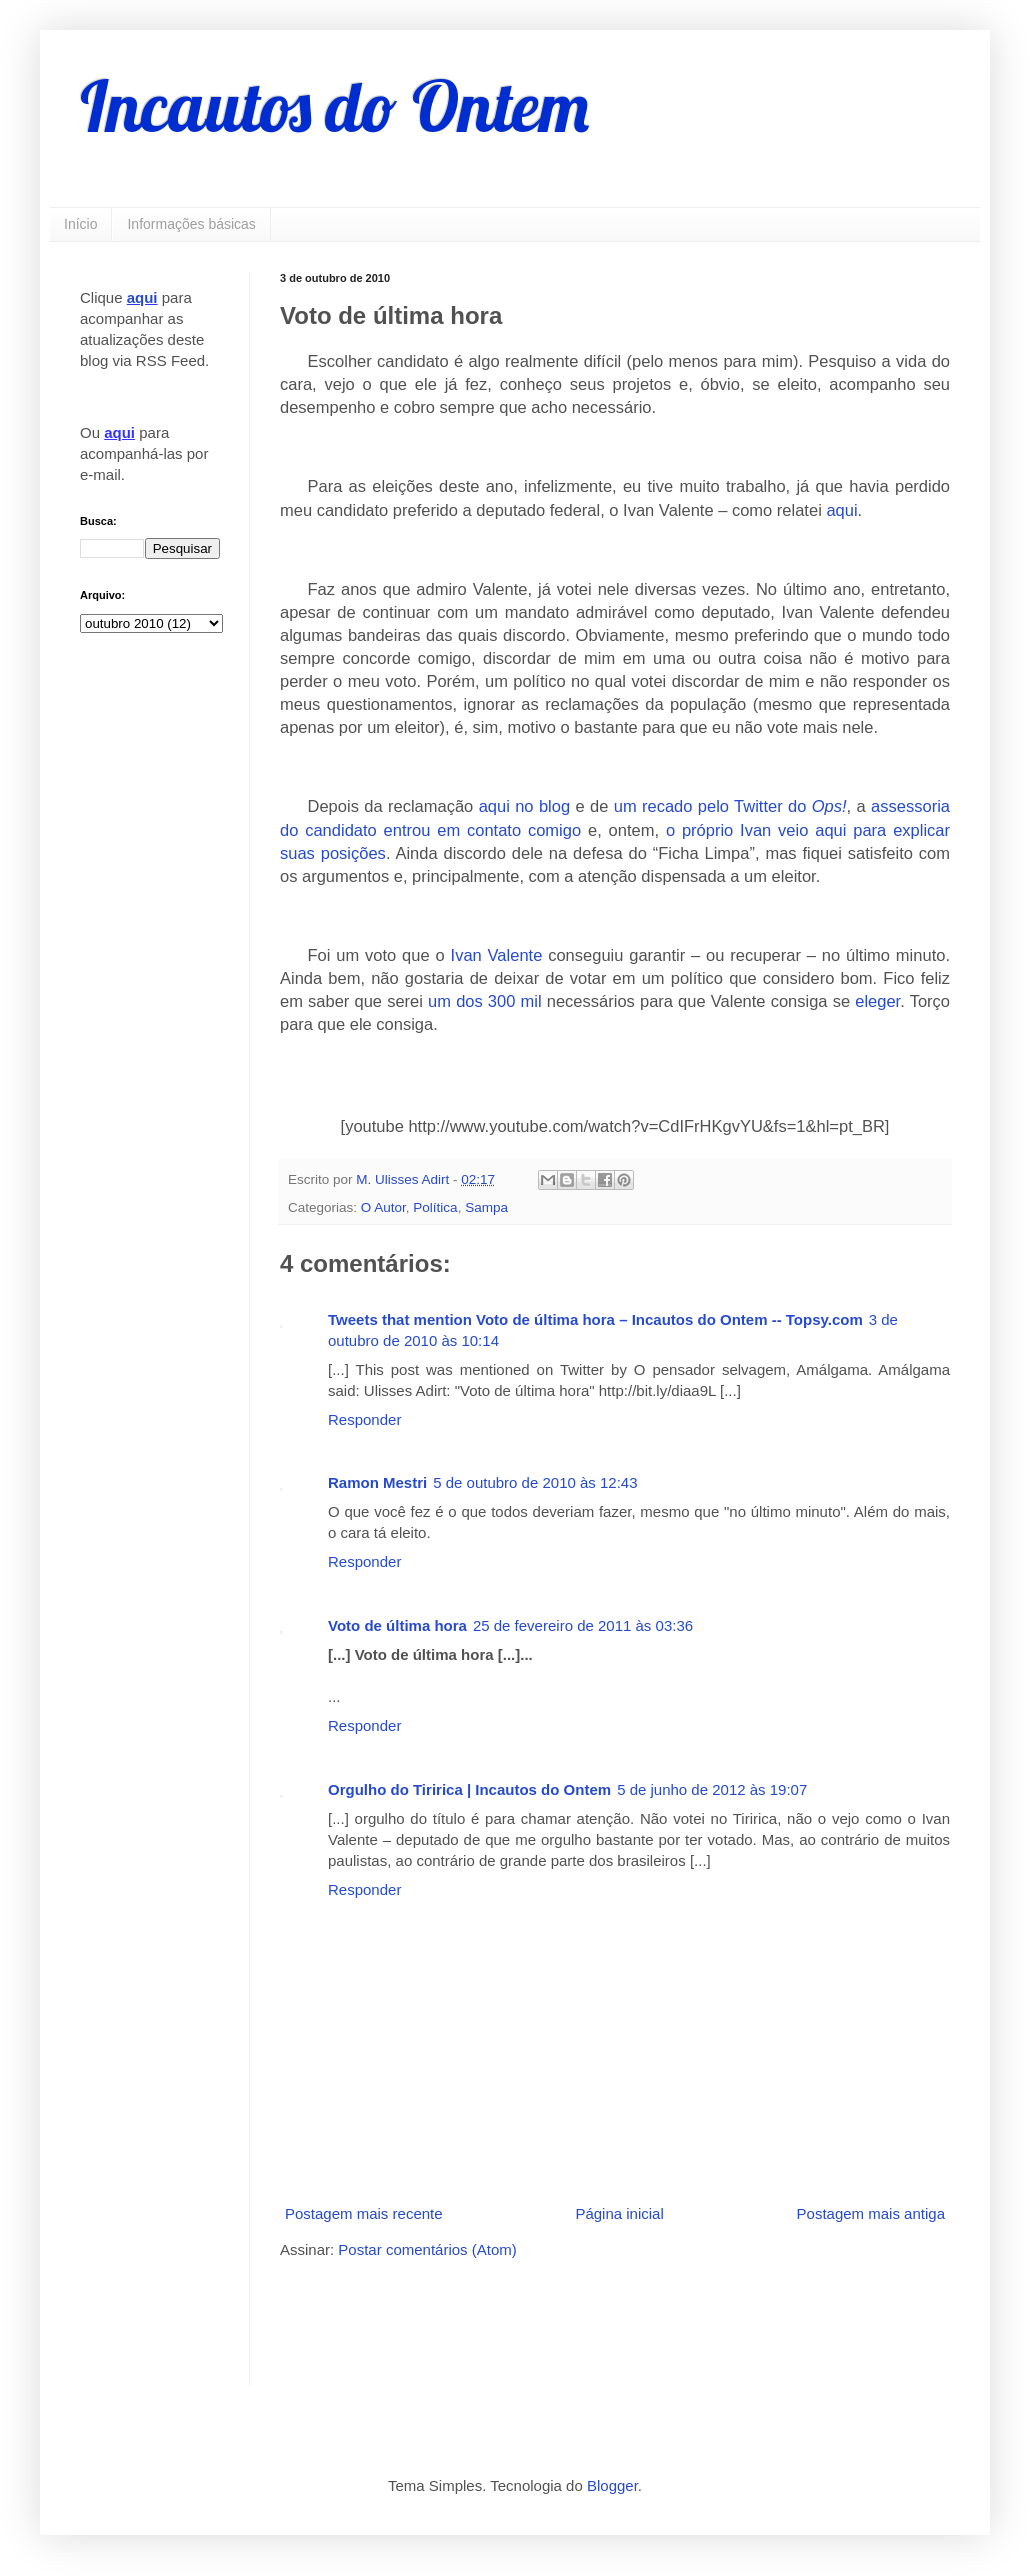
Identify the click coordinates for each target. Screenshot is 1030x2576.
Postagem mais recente (364, 2213)
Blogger (612, 2485)
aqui (841, 510)
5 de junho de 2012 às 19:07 (712, 1789)
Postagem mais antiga (871, 2213)
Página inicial (619, 2213)
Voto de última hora (397, 1625)
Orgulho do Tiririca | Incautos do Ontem (469, 1789)
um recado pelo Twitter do (730, 806)
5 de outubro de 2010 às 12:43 (535, 1482)
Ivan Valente (497, 955)
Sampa (486, 1207)
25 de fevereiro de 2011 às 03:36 (583, 1625)
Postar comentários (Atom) (427, 2249)
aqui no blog (524, 806)
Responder (364, 1419)
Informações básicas (191, 224)
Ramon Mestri (377, 1482)
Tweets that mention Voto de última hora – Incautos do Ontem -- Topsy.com (595, 1319)
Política (435, 1207)
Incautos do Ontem (334, 106)
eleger (877, 1001)
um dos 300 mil (485, 1001)
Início (80, 224)
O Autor (383, 1207)
